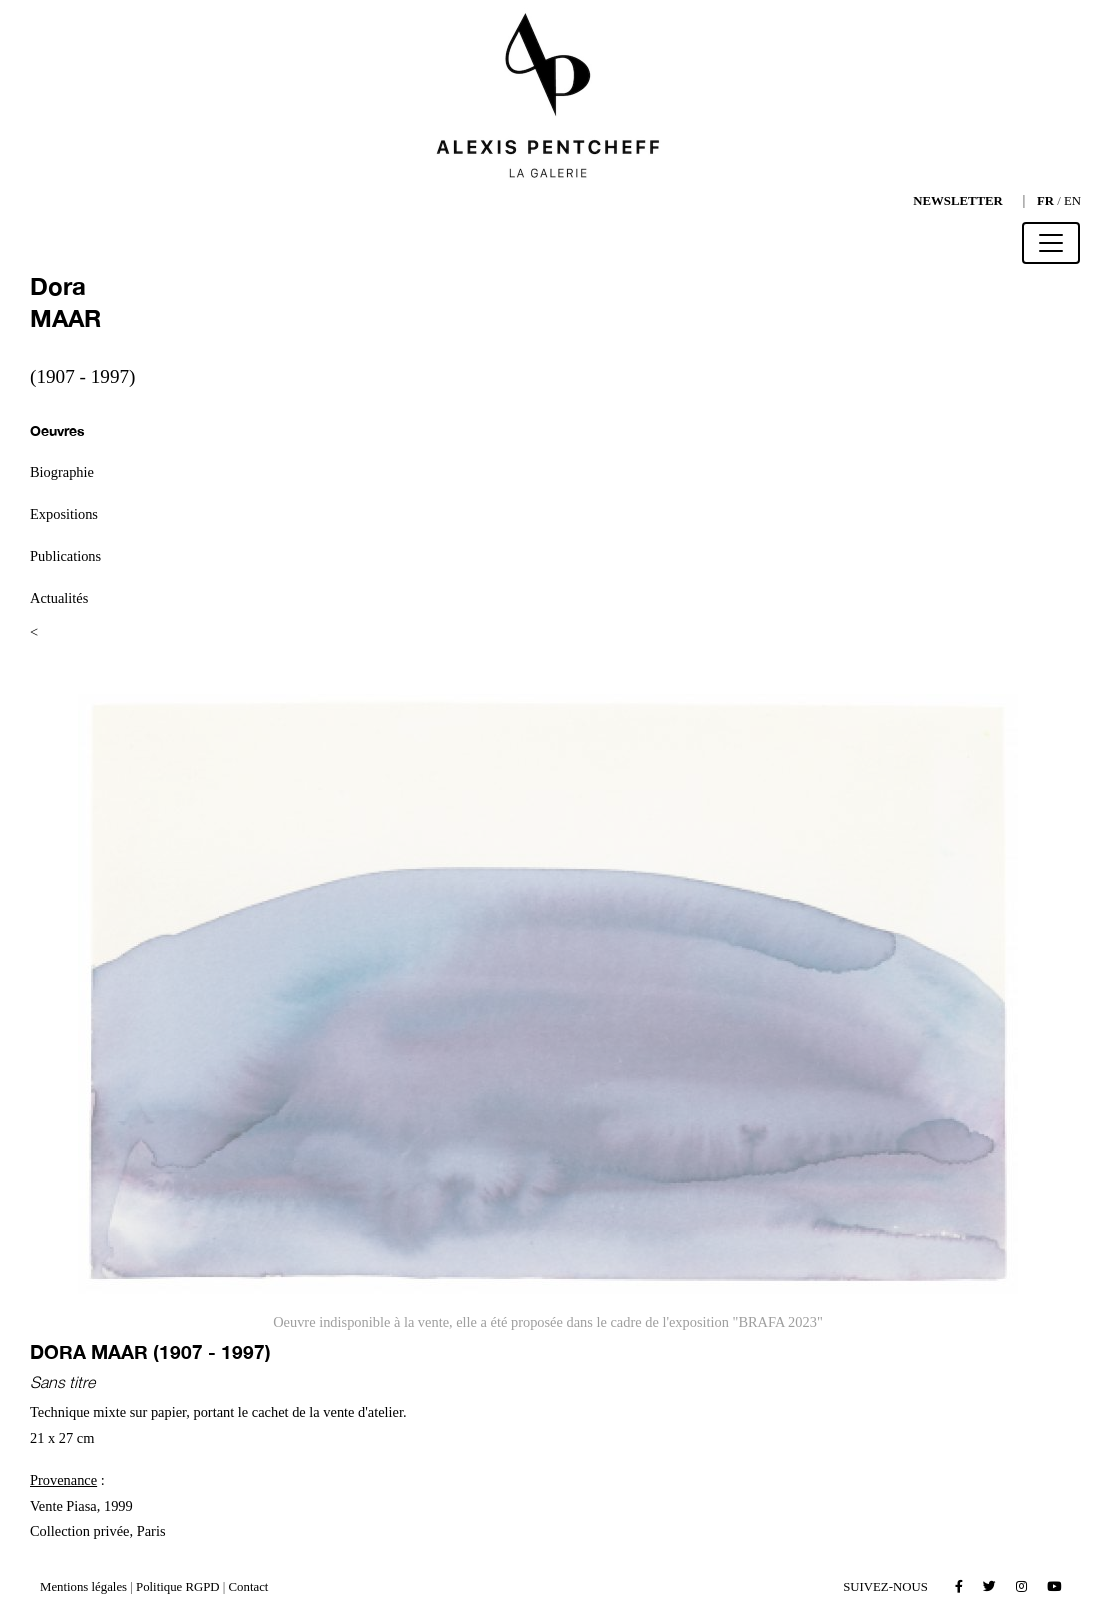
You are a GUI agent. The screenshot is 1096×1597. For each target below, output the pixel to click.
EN (1072, 201)
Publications (65, 556)
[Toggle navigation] (1051, 243)
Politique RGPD (178, 1587)
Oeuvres (57, 430)
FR (1045, 201)
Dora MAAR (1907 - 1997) (150, 1351)
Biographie (62, 472)
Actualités (59, 598)
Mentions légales (83, 1587)
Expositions (64, 514)
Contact (249, 1587)
